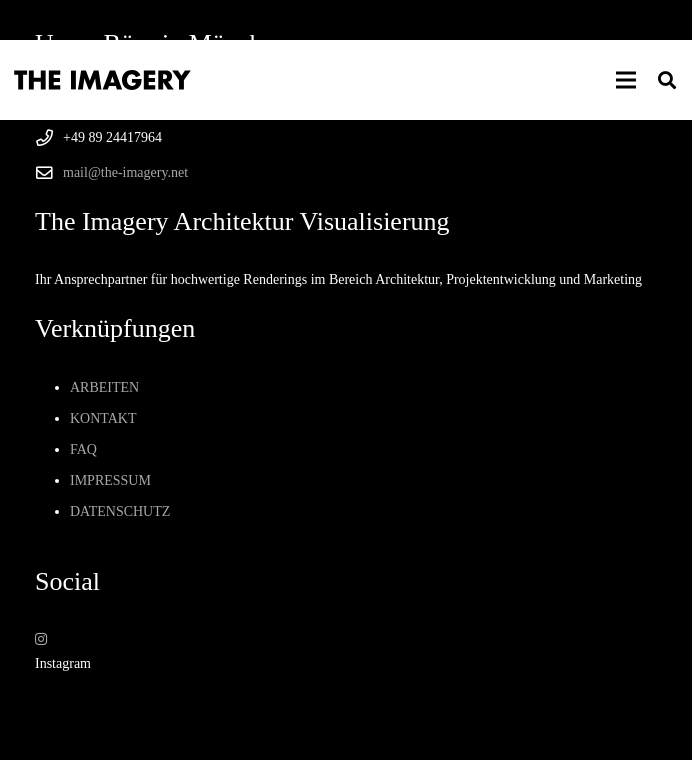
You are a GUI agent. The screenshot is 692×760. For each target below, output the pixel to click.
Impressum (110, 480)
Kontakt (103, 418)
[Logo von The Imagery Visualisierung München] (102, 80)
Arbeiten (104, 387)
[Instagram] (41, 639)
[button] (626, 80)
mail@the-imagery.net (125, 172)
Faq (83, 449)
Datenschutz (120, 511)
